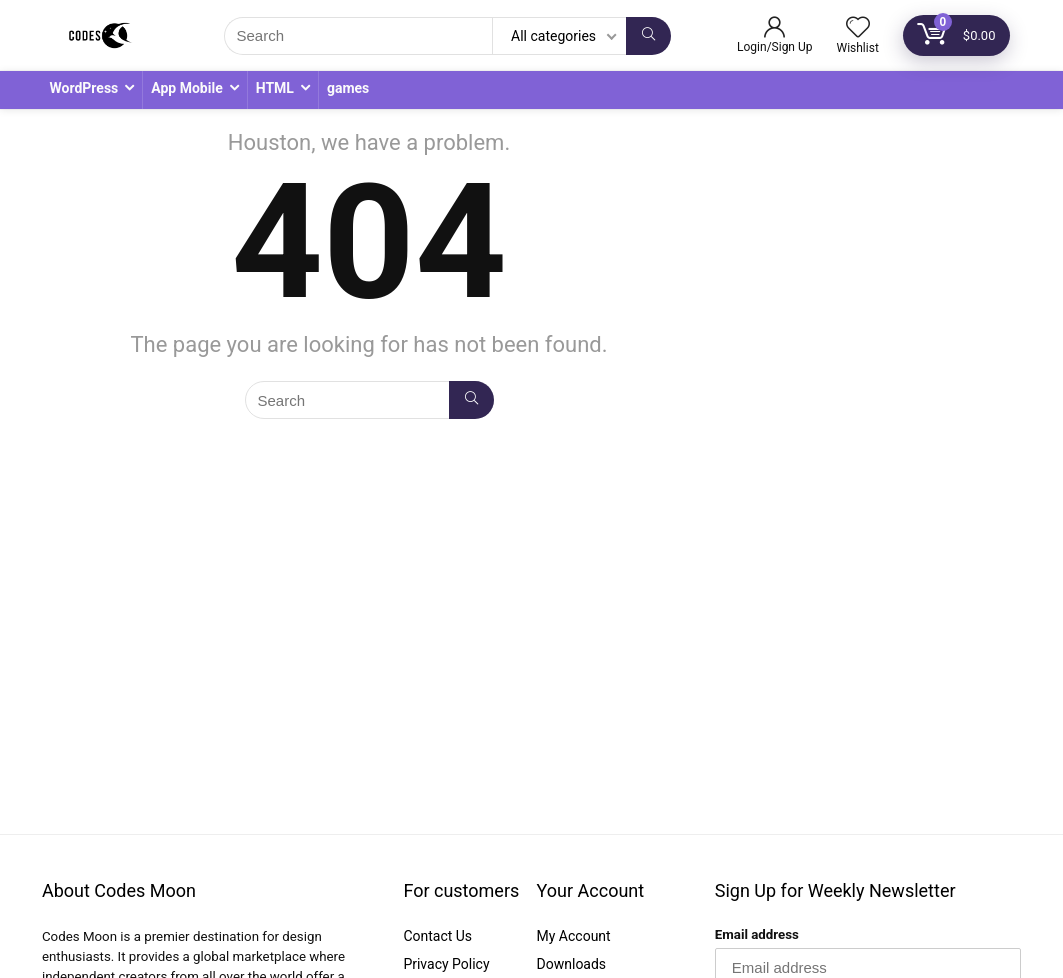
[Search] (648, 36)
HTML (275, 88)
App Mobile (186, 88)
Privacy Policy (446, 964)
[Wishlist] (858, 29)
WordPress (84, 88)
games (348, 88)
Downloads (572, 964)
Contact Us (437, 936)
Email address (757, 934)
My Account (574, 936)
